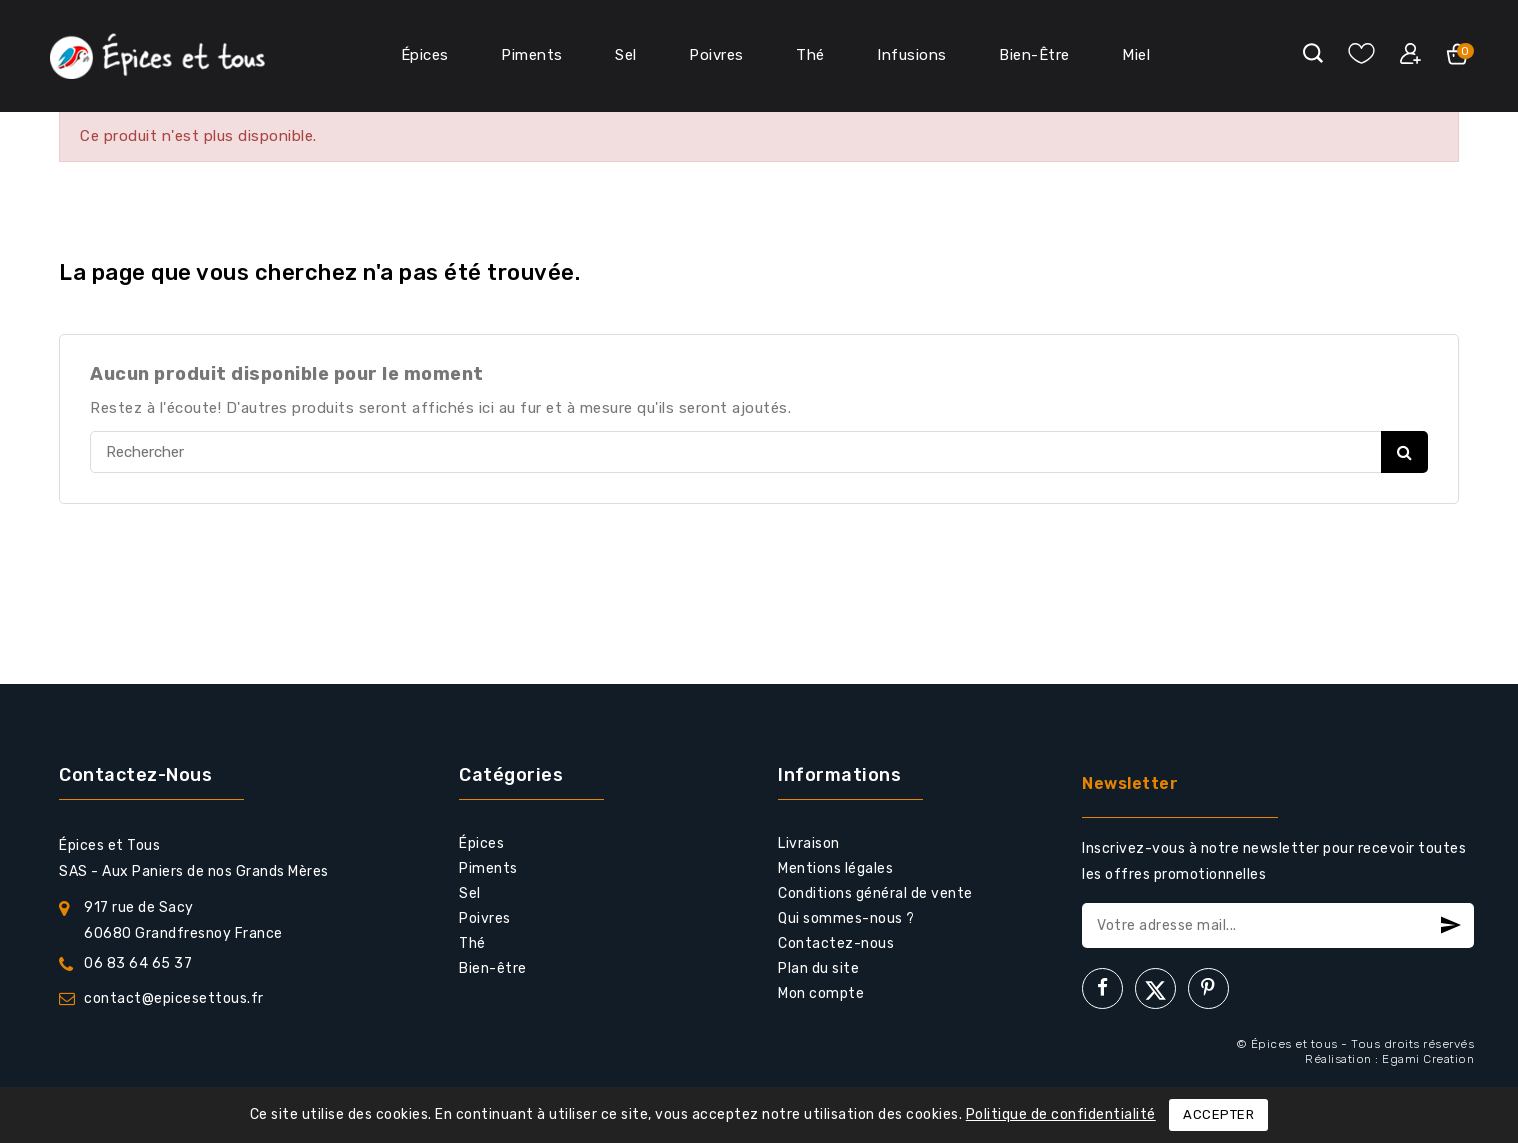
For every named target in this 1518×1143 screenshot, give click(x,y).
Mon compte (821, 993)
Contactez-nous (135, 775)
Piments (532, 55)
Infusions (912, 55)
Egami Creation (1428, 1059)
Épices (425, 55)
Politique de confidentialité (1061, 1114)
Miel (1136, 55)
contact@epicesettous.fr (174, 998)
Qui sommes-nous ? (846, 918)
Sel (626, 55)
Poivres (716, 55)
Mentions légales (835, 868)
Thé (810, 55)
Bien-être (493, 968)
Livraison (809, 843)
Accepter (1218, 1114)
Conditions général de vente (875, 893)
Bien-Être (1034, 55)
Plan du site (818, 968)
